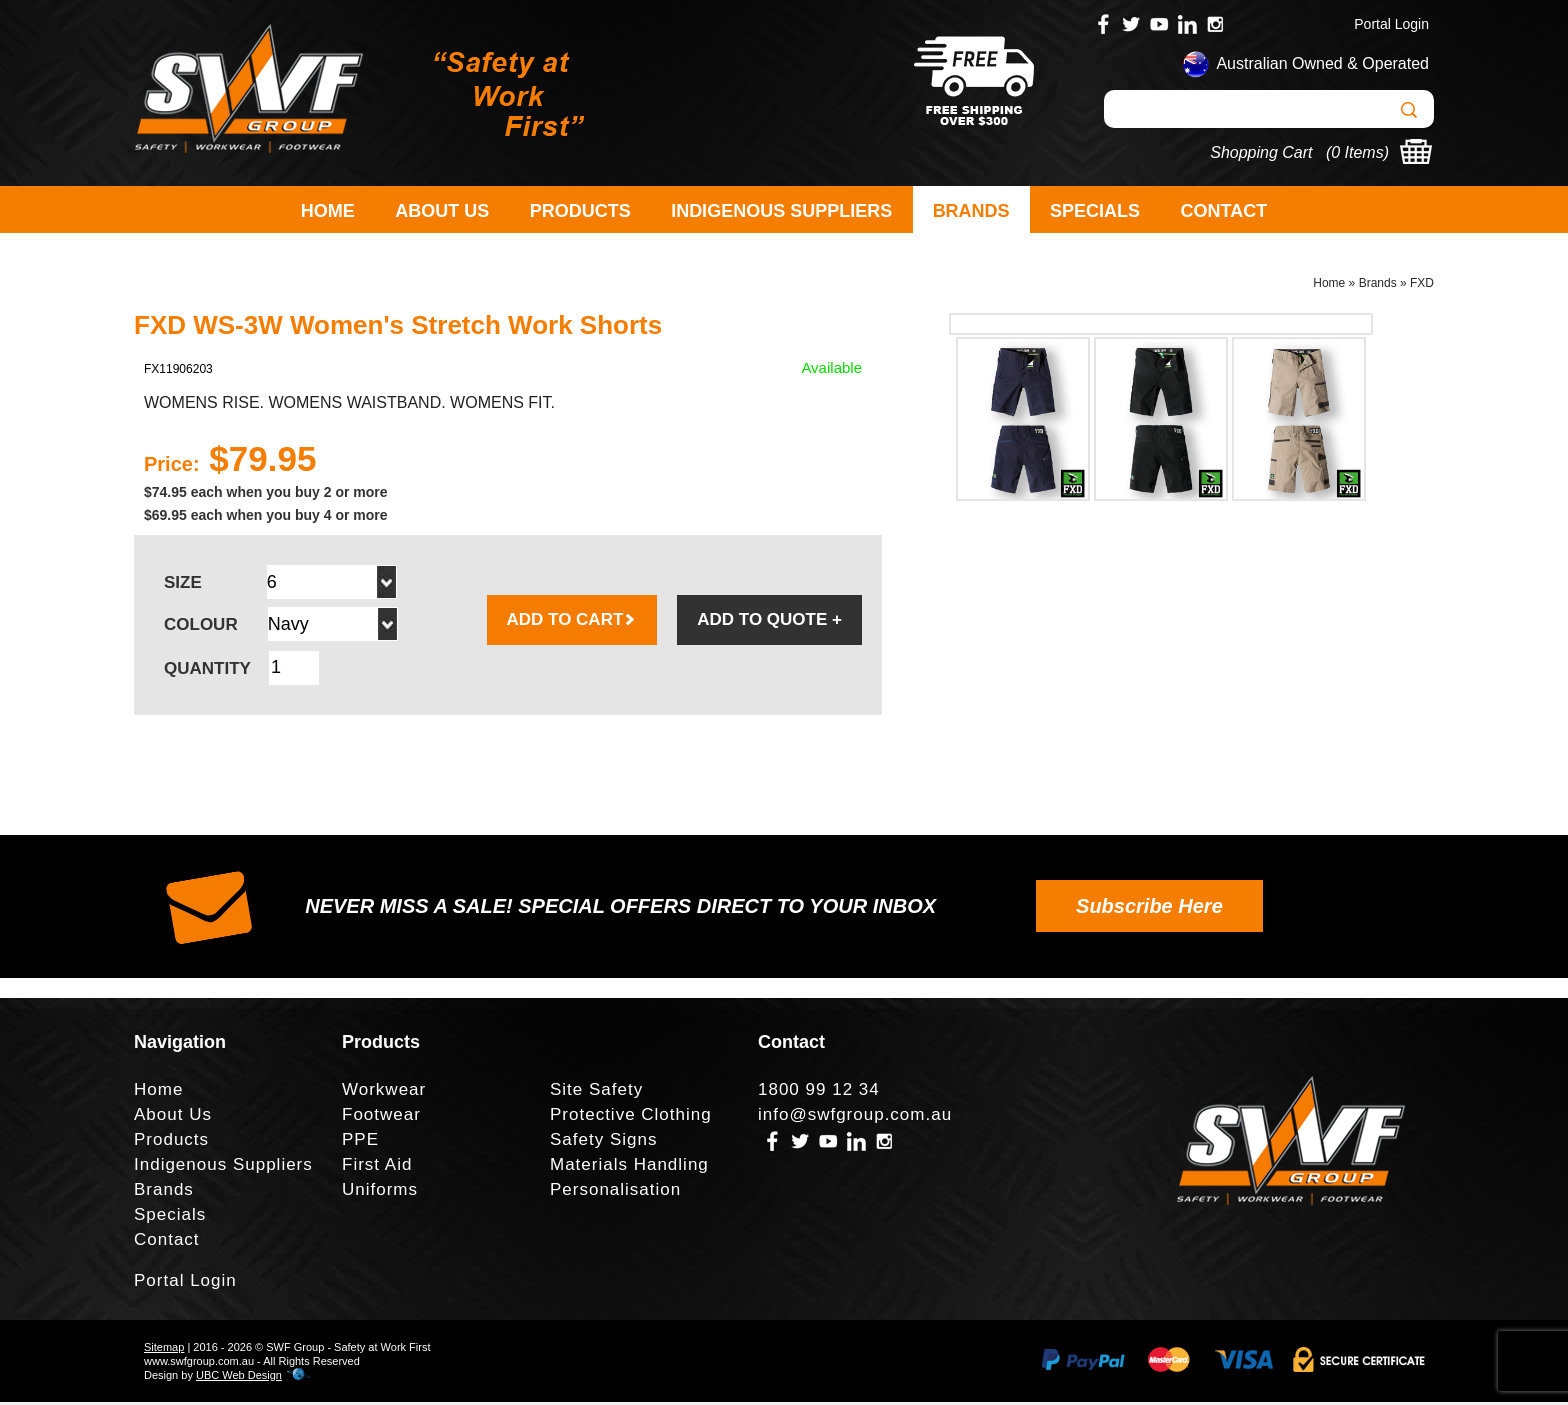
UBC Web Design (239, 1378)
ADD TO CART (572, 622)
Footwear (381, 1117)
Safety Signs (603, 1142)
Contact (1224, 211)
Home (328, 211)
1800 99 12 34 (819, 1092)
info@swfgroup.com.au (855, 1117)
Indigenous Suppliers (781, 211)
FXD (1422, 286)
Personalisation (615, 1192)
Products (580, 211)
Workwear (384, 1092)
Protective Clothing (631, 1117)
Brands (971, 211)
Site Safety (596, 1092)
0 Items (1357, 152)
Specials (1095, 211)
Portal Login (1391, 24)
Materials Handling (629, 1167)
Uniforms (380, 1192)
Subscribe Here (1149, 909)
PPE (360, 1142)
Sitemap (164, 1350)
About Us (442, 211)
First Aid (377, 1167)
